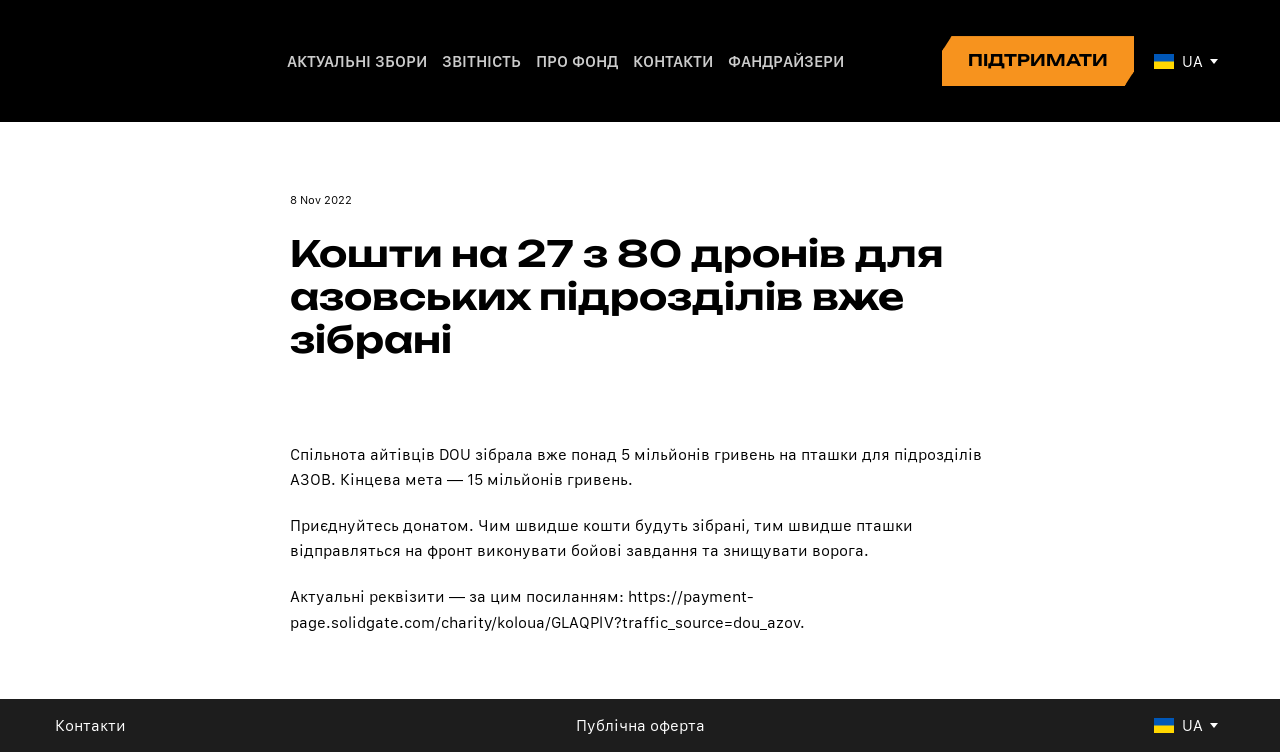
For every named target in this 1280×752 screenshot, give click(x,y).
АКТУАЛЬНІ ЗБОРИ (357, 61)
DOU (457, 454)
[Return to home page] (123, 61)
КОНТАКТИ (673, 61)
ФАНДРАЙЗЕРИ (786, 61)
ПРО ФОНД (577, 61)
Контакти (90, 725)
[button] (1038, 61)
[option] (1178, 61)
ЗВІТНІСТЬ (481, 61)
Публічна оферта (640, 725)
